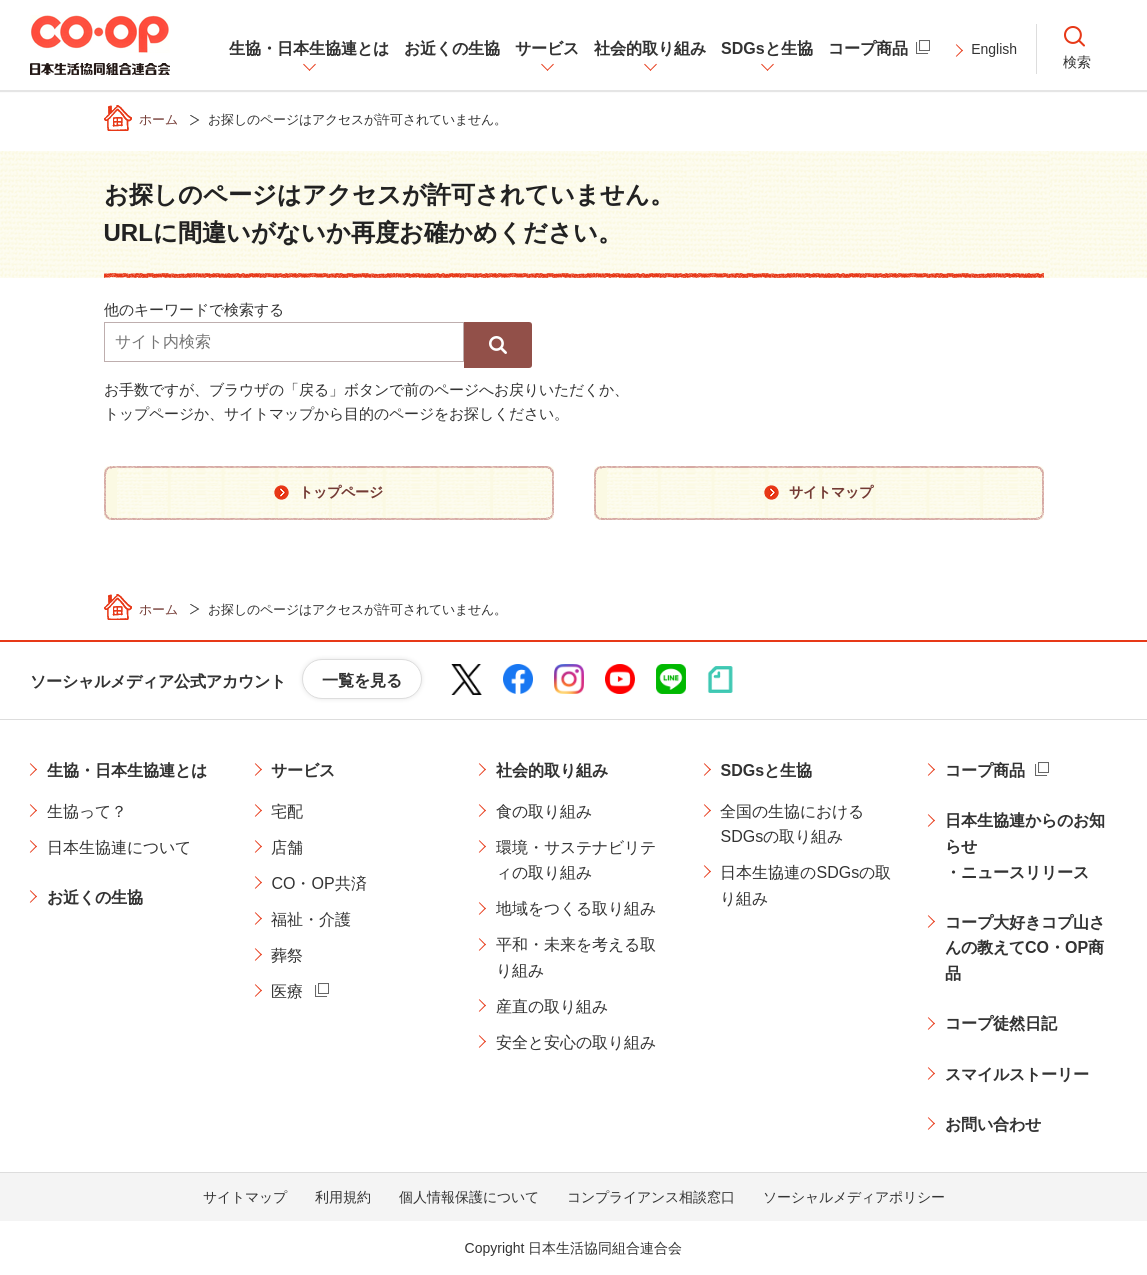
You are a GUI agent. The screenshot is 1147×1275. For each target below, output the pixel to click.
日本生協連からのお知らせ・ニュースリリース (1025, 846)
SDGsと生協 (766, 770)
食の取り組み (544, 811)
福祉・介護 (311, 919)
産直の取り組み (552, 1006)
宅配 (287, 811)
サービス (303, 770)
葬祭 (287, 955)
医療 (287, 991)
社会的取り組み (552, 770)
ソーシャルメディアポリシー (854, 1197)
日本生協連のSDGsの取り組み (805, 885)
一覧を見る (362, 680)
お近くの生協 (95, 897)
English (994, 49)
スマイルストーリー (1017, 1074)
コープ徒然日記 (1001, 1023)
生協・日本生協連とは (127, 770)
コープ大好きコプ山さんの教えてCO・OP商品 (1025, 948)
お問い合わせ (993, 1124)
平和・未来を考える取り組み (576, 957)
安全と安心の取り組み (576, 1042)
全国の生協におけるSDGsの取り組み (792, 824)
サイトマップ (245, 1197)
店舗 (287, 847)
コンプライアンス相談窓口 (651, 1197)
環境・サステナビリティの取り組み (576, 860)
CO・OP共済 (318, 883)
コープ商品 (985, 770)
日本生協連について (119, 847)
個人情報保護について (469, 1197)
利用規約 (343, 1197)
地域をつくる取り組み (576, 908)
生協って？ (87, 811)
